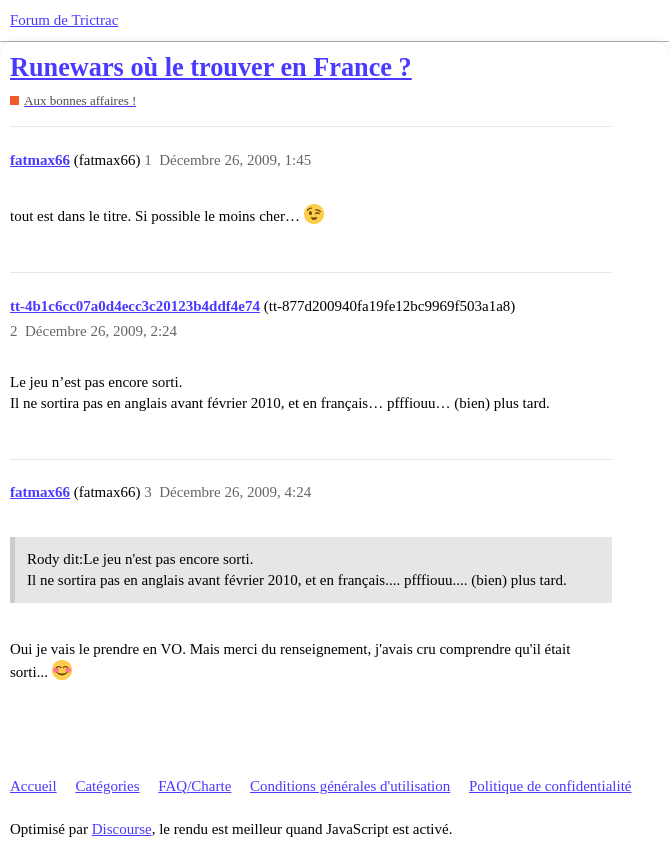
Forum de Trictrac (64, 20)
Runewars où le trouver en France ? (211, 67)
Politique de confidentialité (550, 786)
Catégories (107, 786)
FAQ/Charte (194, 786)
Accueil (33, 786)
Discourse (122, 829)
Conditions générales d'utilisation (350, 786)
